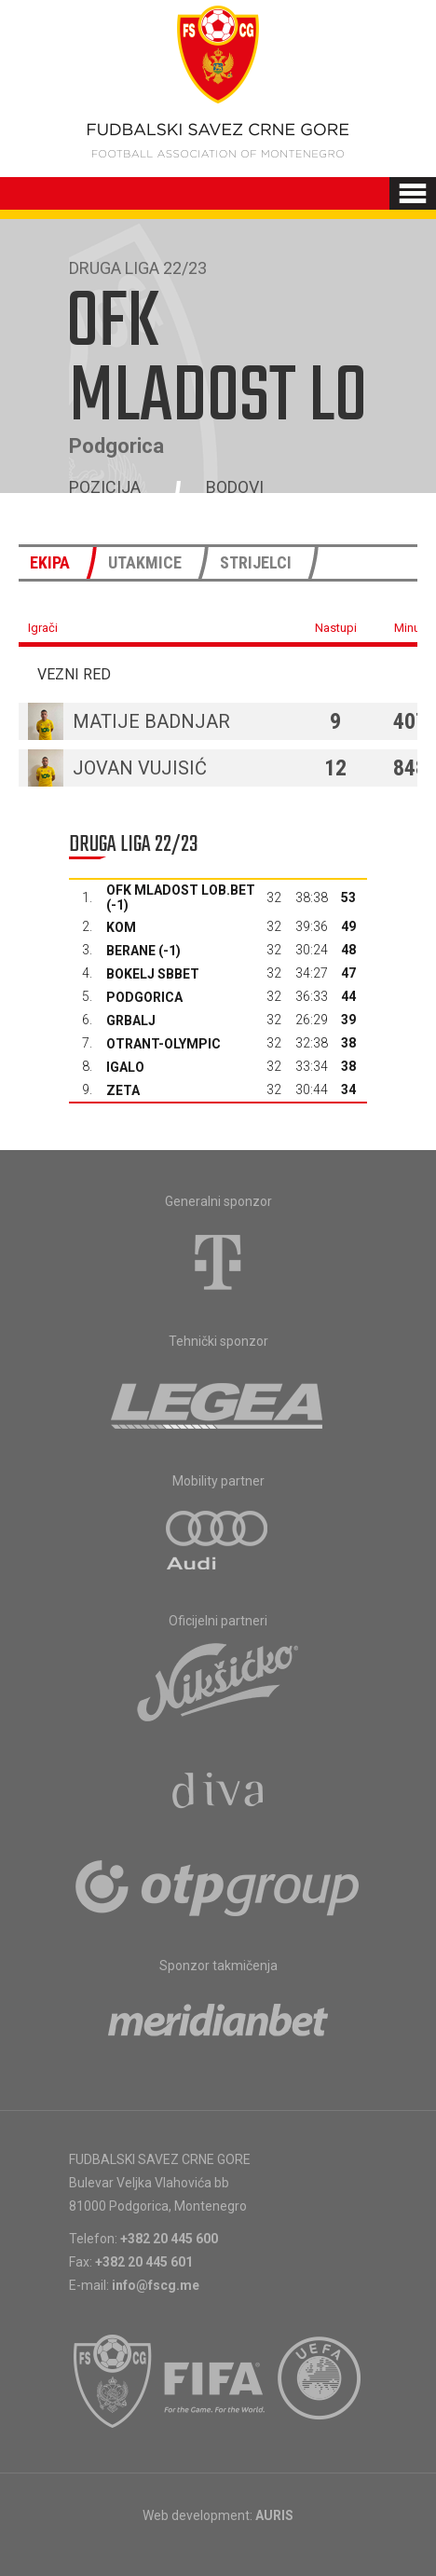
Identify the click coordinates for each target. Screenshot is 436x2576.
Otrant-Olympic (163, 1043)
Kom (121, 927)
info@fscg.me (155, 2285)
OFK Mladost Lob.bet (180, 890)
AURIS (274, 2515)
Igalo (125, 1067)
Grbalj (131, 1020)
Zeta (123, 1090)
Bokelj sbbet (152, 973)
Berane (131, 950)
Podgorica (144, 997)
